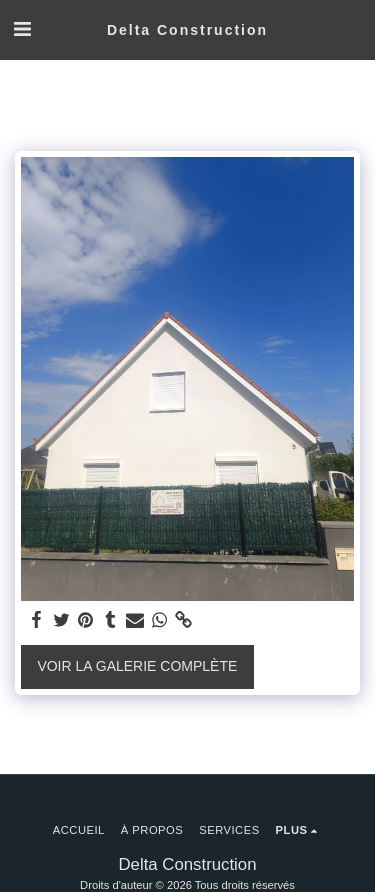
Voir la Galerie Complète (137, 666)
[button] (22, 29)
